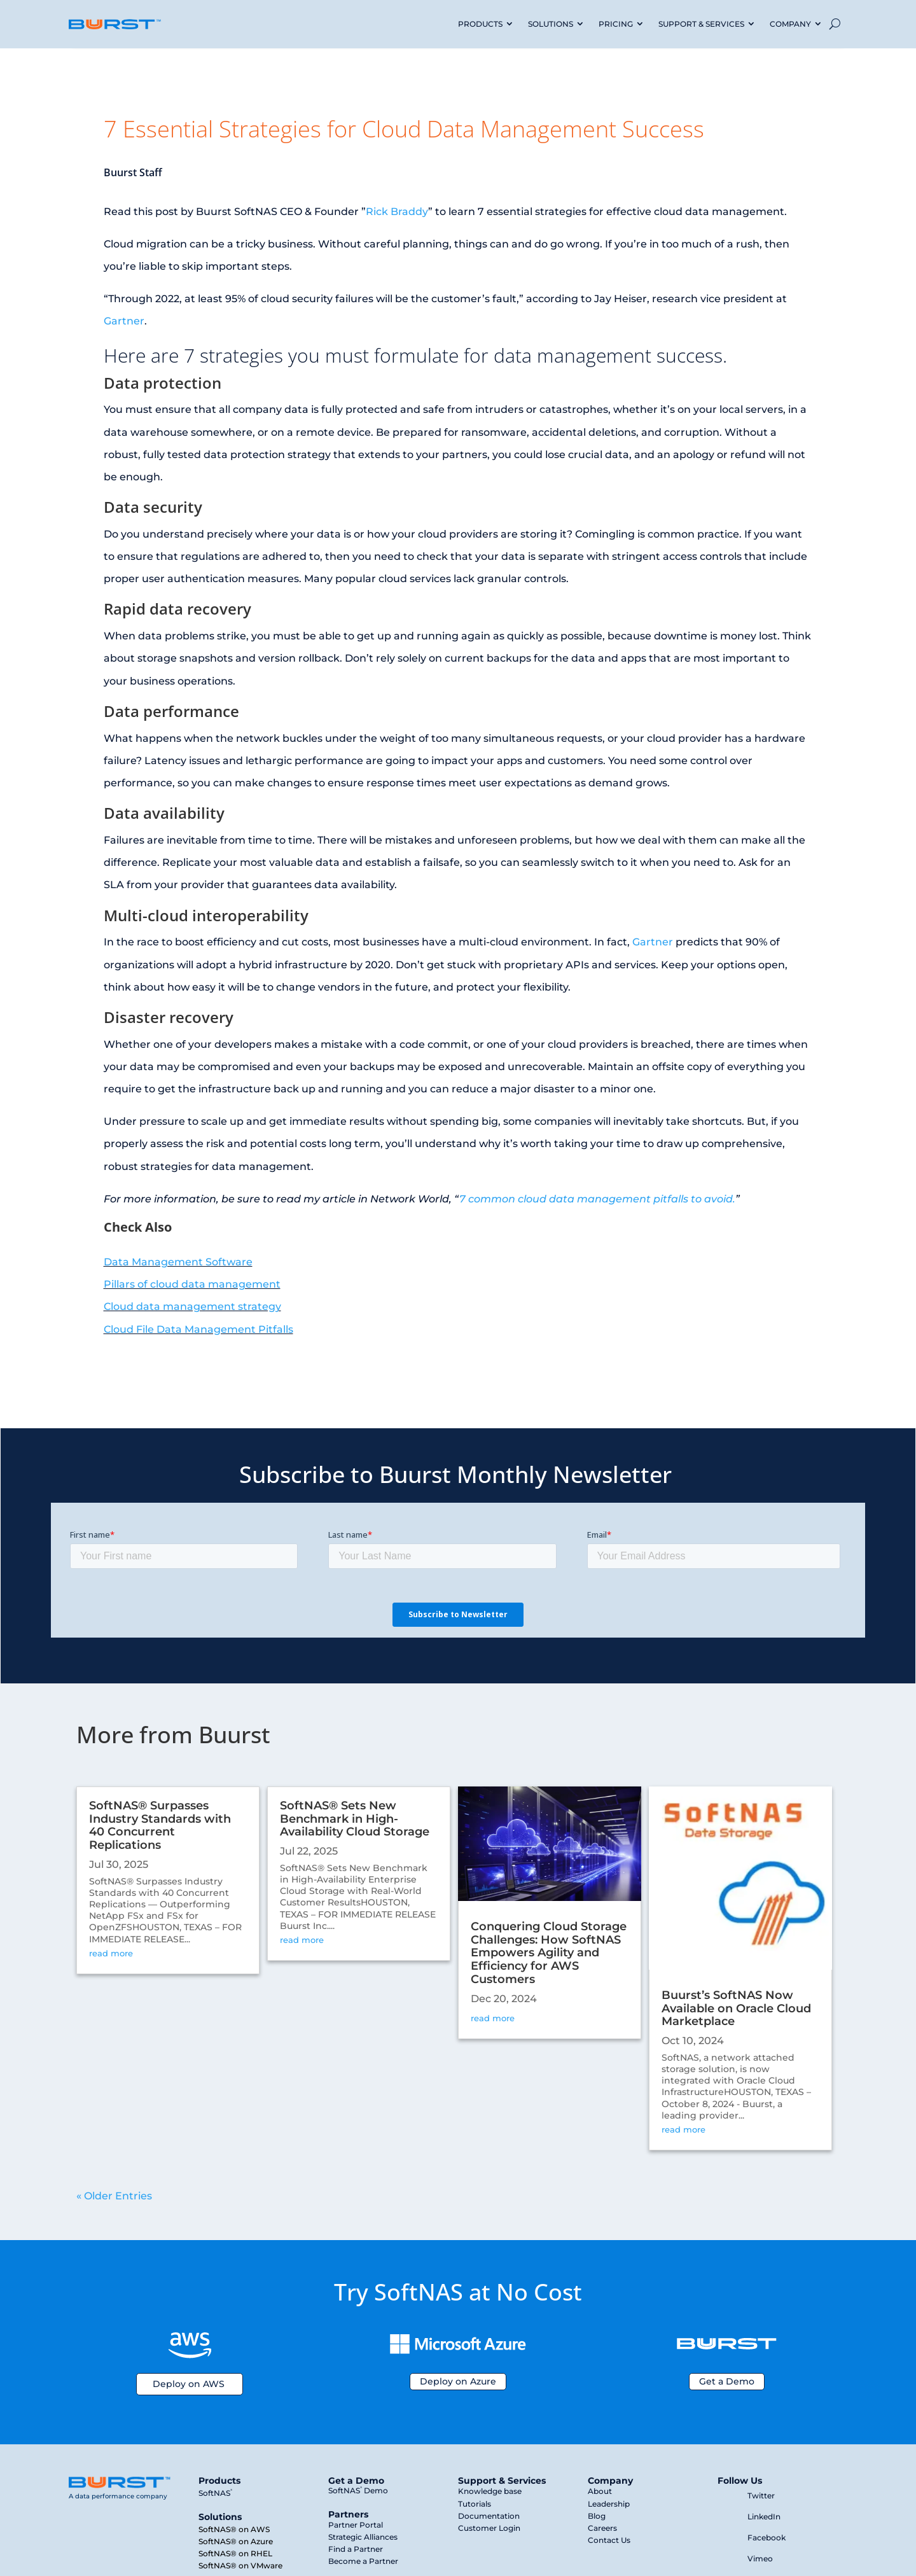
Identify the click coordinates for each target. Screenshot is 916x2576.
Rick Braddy (397, 211)
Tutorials (474, 2504)
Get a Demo (726, 2381)
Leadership (609, 2504)
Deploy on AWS (189, 2384)
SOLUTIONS (550, 24)
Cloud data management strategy (192, 1306)
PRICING (616, 24)
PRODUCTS (480, 24)
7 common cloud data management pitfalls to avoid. (597, 1199)
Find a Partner (355, 2549)
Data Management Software (178, 1262)
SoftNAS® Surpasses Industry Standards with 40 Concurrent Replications (160, 1825)
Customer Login (489, 2528)
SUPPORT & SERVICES (701, 24)
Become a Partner (363, 2561)
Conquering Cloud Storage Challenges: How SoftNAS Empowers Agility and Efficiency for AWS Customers (549, 1952)
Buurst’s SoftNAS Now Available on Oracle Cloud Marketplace (736, 2008)
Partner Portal (355, 2525)
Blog (597, 2516)
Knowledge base (490, 2491)
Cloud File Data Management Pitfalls (198, 1329)
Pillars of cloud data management (192, 1284)
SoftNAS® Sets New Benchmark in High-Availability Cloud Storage (354, 1819)
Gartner (124, 321)
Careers (602, 2528)
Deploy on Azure (458, 2381)
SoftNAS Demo (358, 2490)
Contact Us (609, 2540)
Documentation (489, 2516)
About (600, 2491)
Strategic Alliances (363, 2537)
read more (111, 1953)
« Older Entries (114, 2196)
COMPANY (790, 24)
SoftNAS (215, 2493)
